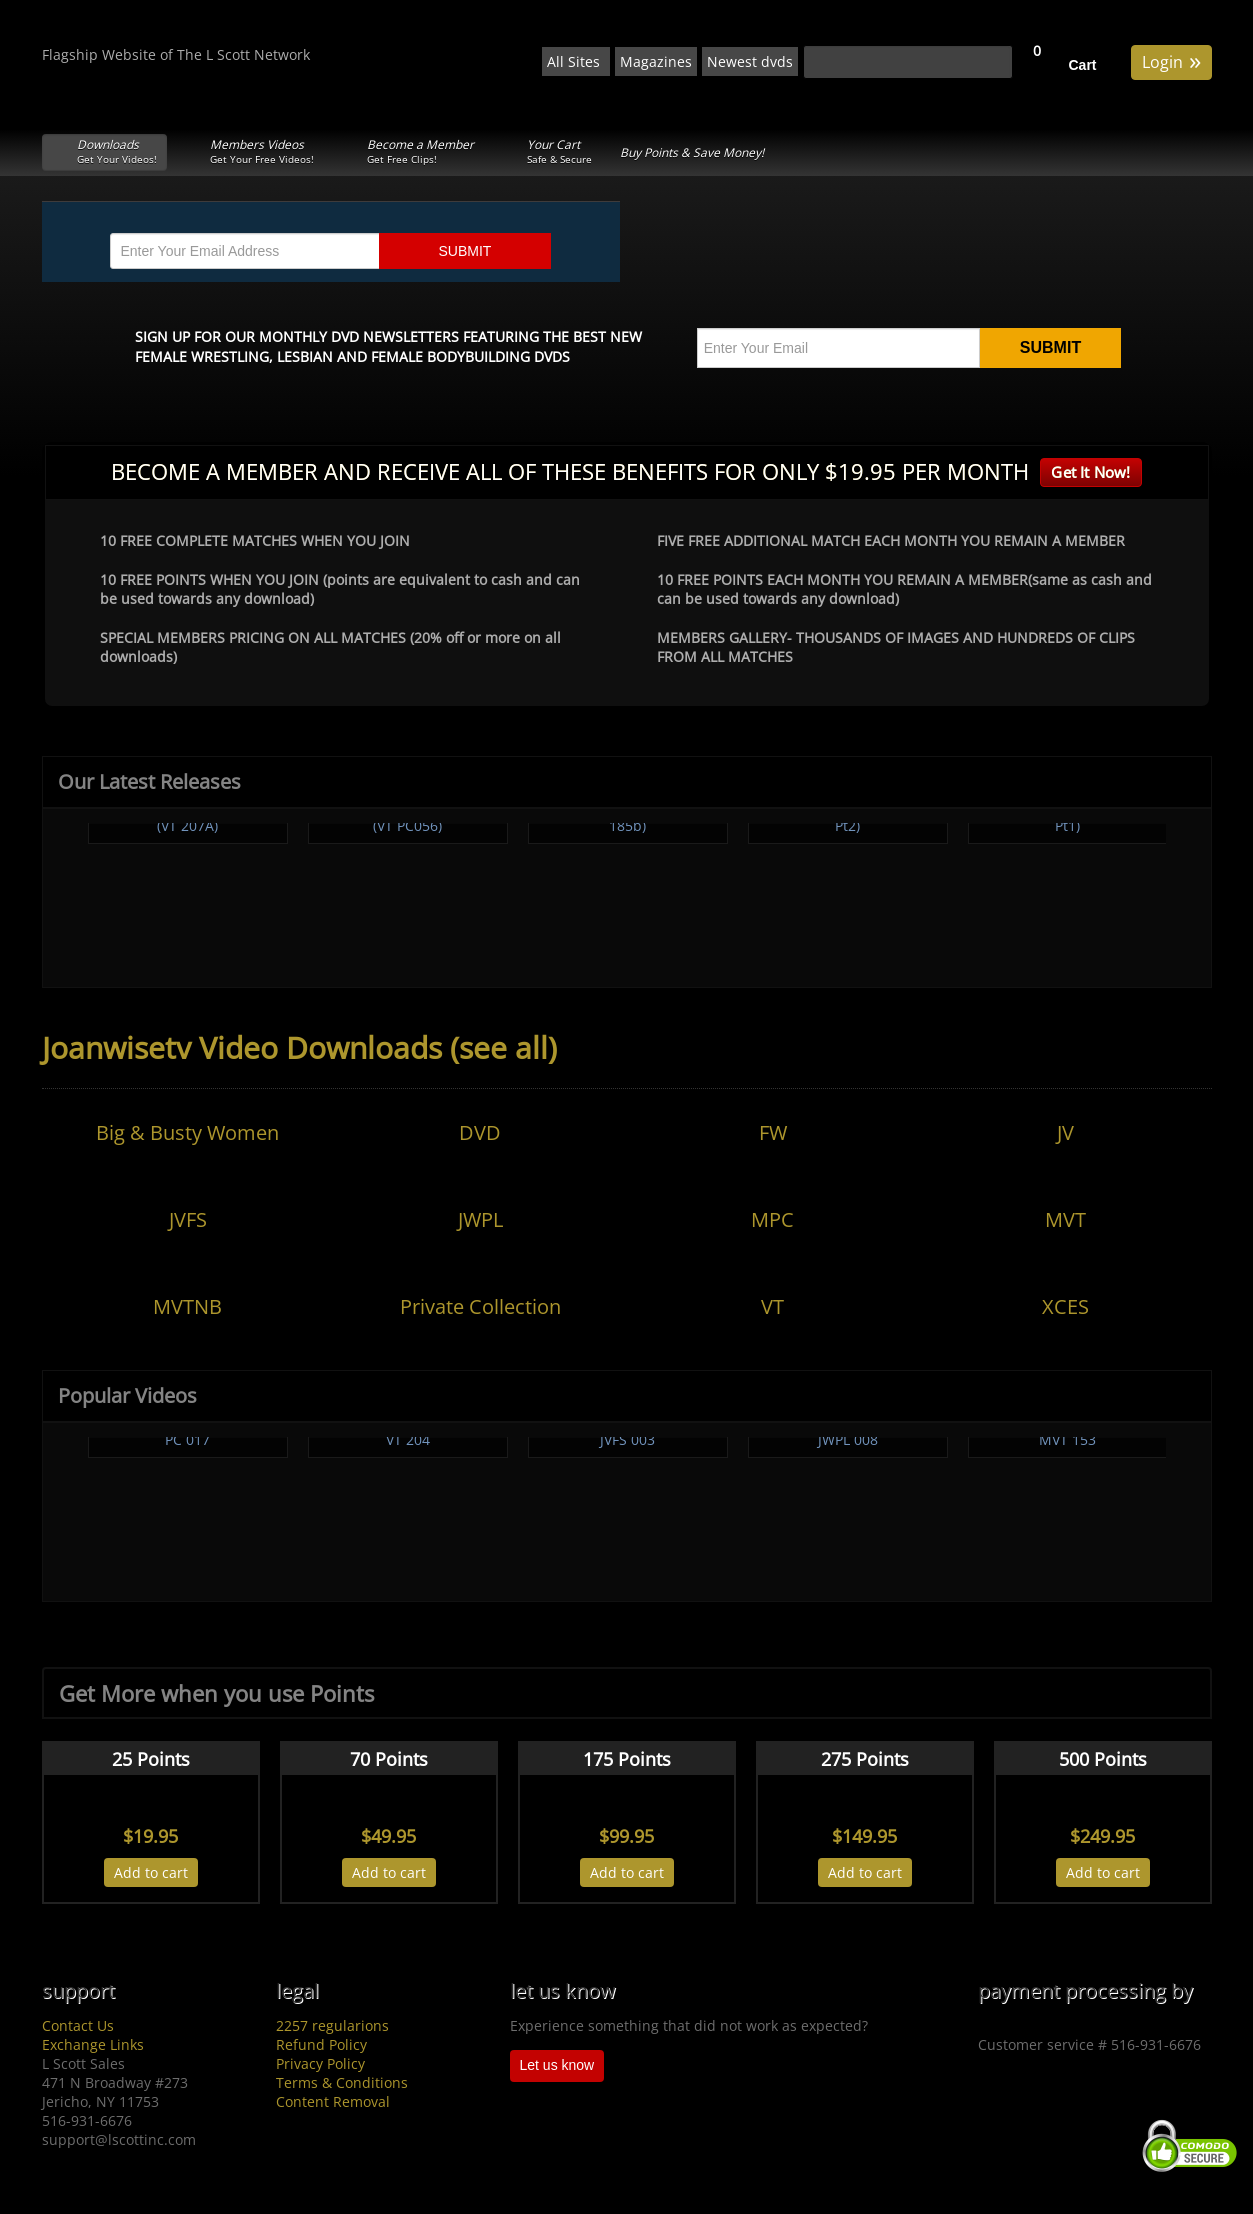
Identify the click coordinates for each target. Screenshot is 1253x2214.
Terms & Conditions (342, 2082)
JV (1065, 1132)
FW (773, 1132)
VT (772, 1306)
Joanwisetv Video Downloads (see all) (299, 1047)
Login (1171, 60)
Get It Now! (1090, 472)
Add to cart (151, 1872)
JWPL (480, 1219)
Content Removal (333, 2101)
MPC (772, 1219)
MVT (1065, 1219)
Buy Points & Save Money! (692, 152)
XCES (1065, 1306)
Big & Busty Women (187, 1132)
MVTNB (187, 1306)
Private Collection (480, 1306)
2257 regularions (332, 2025)
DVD (480, 1132)
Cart (1083, 65)
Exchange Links (93, 2044)
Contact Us (78, 2025)
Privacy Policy (320, 2063)
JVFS (188, 1219)
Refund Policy (321, 2044)
